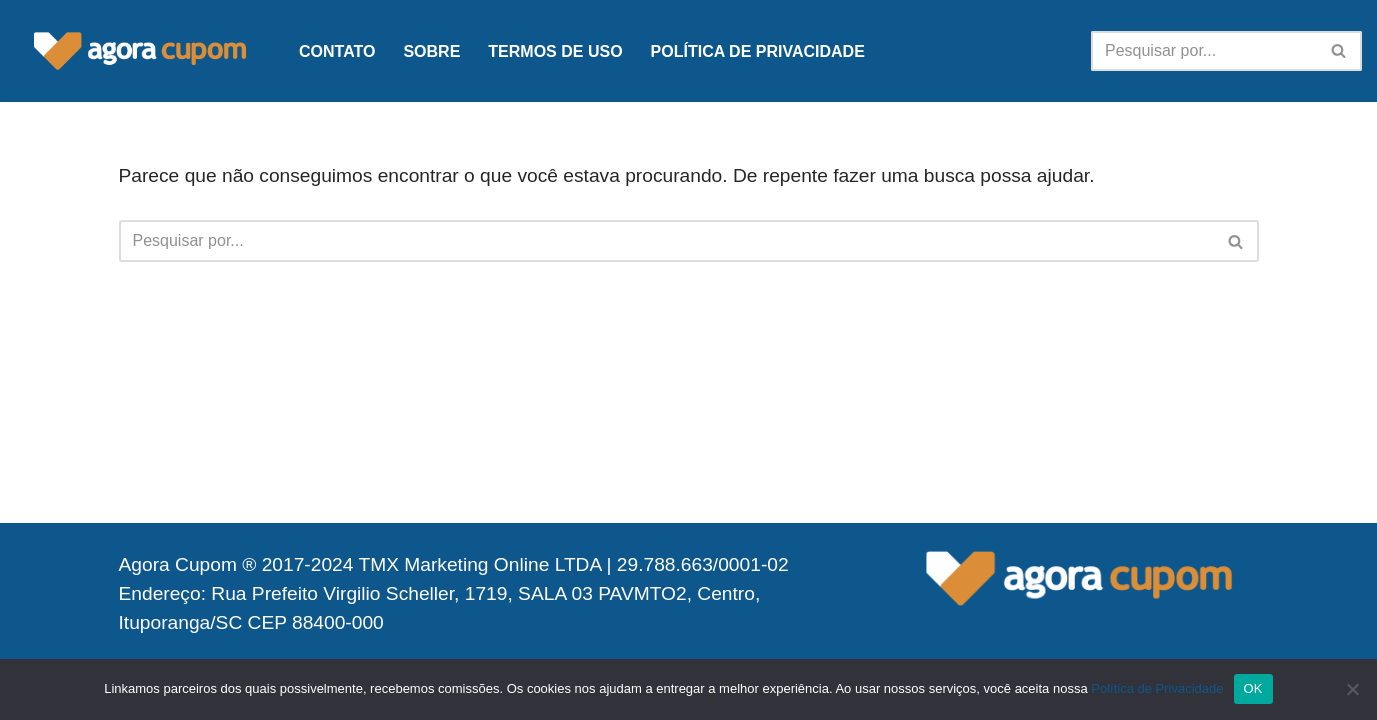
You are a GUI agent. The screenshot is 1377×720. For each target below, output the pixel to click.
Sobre (431, 51)
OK (1253, 688)
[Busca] (1204, 51)
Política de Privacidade (758, 51)
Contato (337, 51)
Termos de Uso (555, 51)
